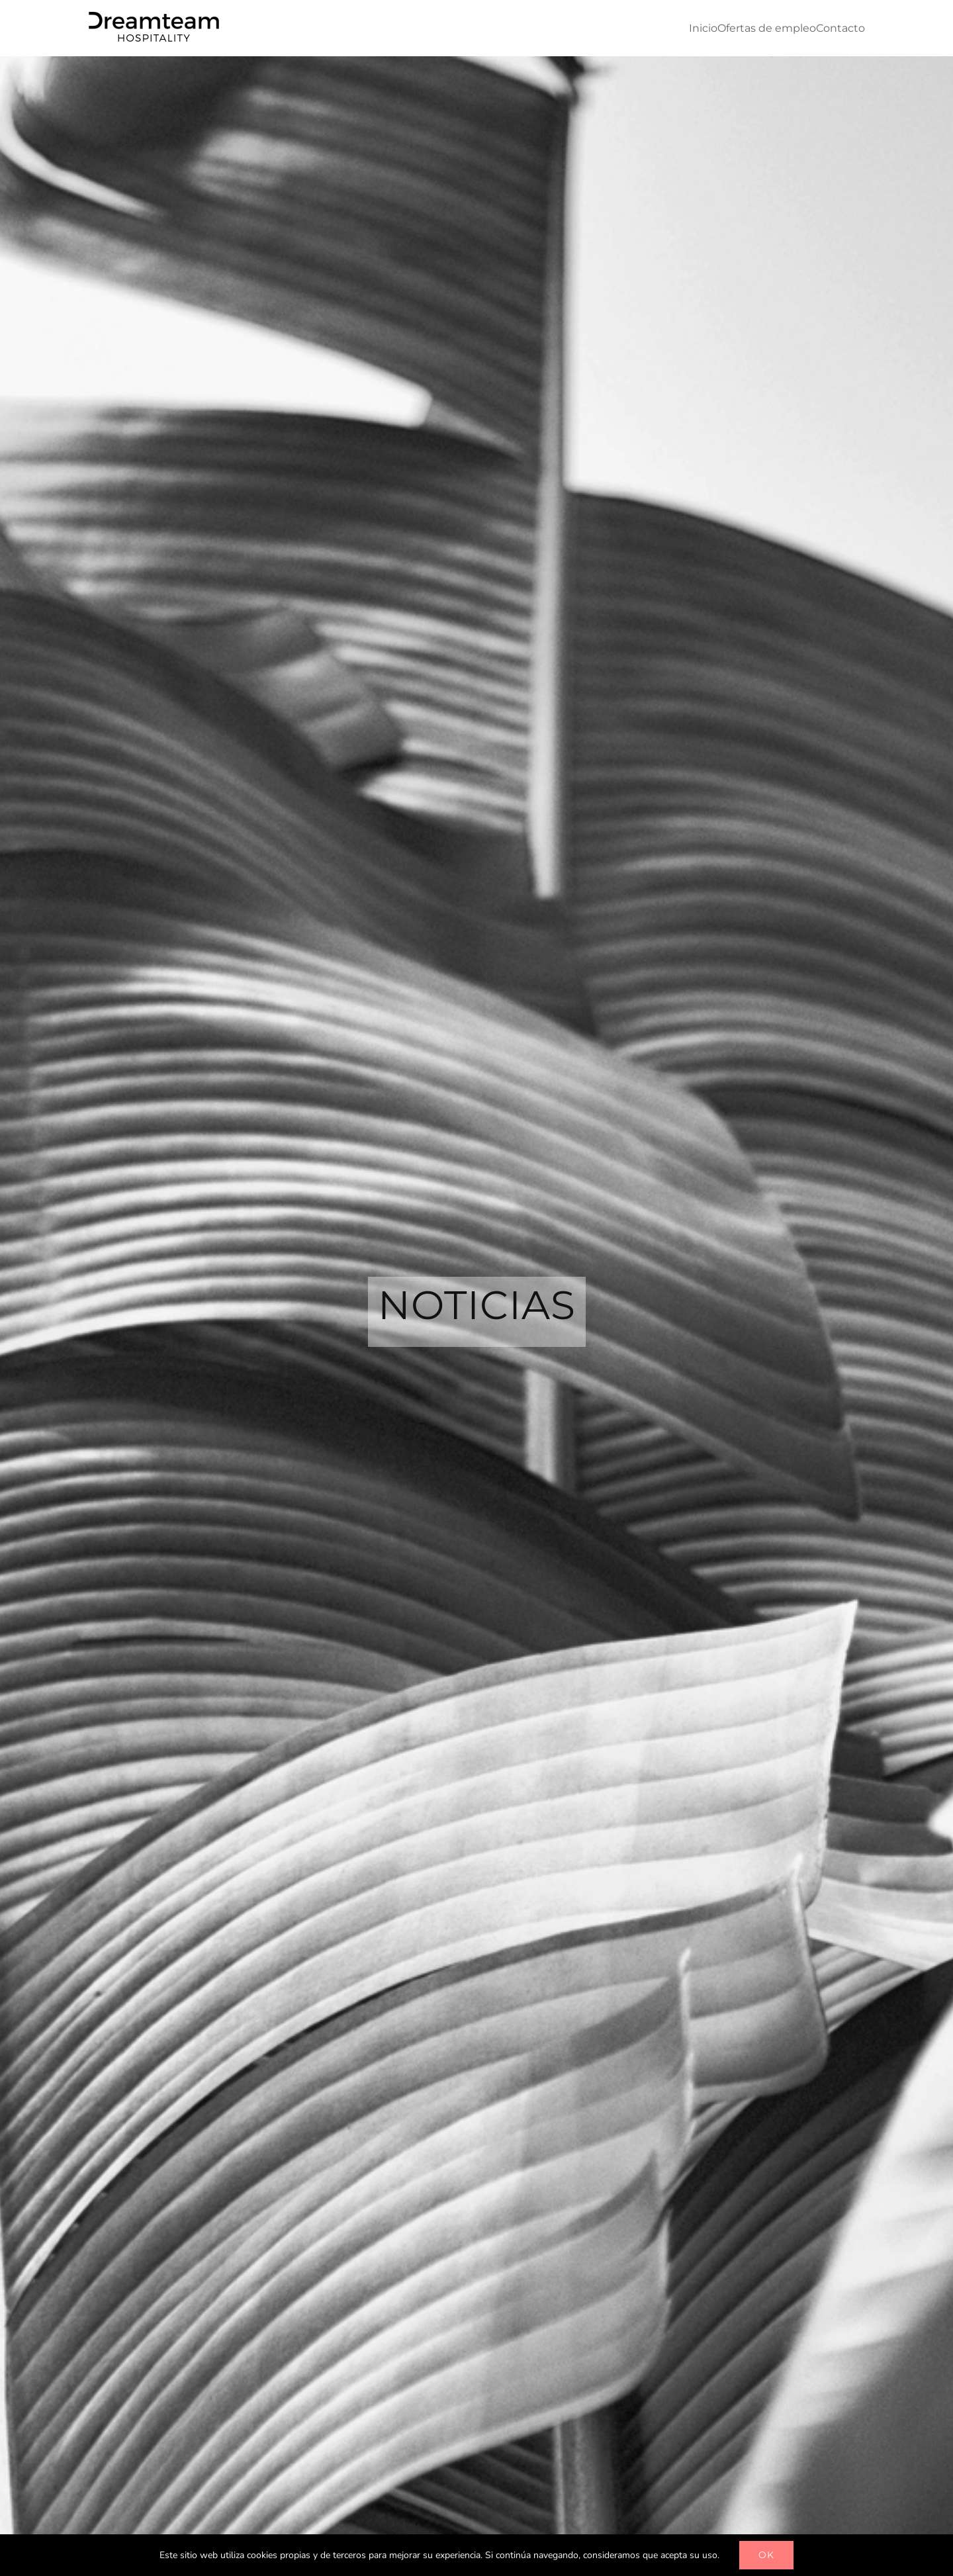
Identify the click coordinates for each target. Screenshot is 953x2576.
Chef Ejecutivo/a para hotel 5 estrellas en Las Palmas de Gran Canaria (702, 721)
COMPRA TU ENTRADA (711, 1300)
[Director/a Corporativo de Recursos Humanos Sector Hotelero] (538, 587)
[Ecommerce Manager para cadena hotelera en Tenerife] (538, 871)
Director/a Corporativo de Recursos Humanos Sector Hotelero (694, 579)
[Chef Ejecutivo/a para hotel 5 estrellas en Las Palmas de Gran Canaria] (538, 729)
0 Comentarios (694, 617)
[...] (730, 656)
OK (766, 2555)
